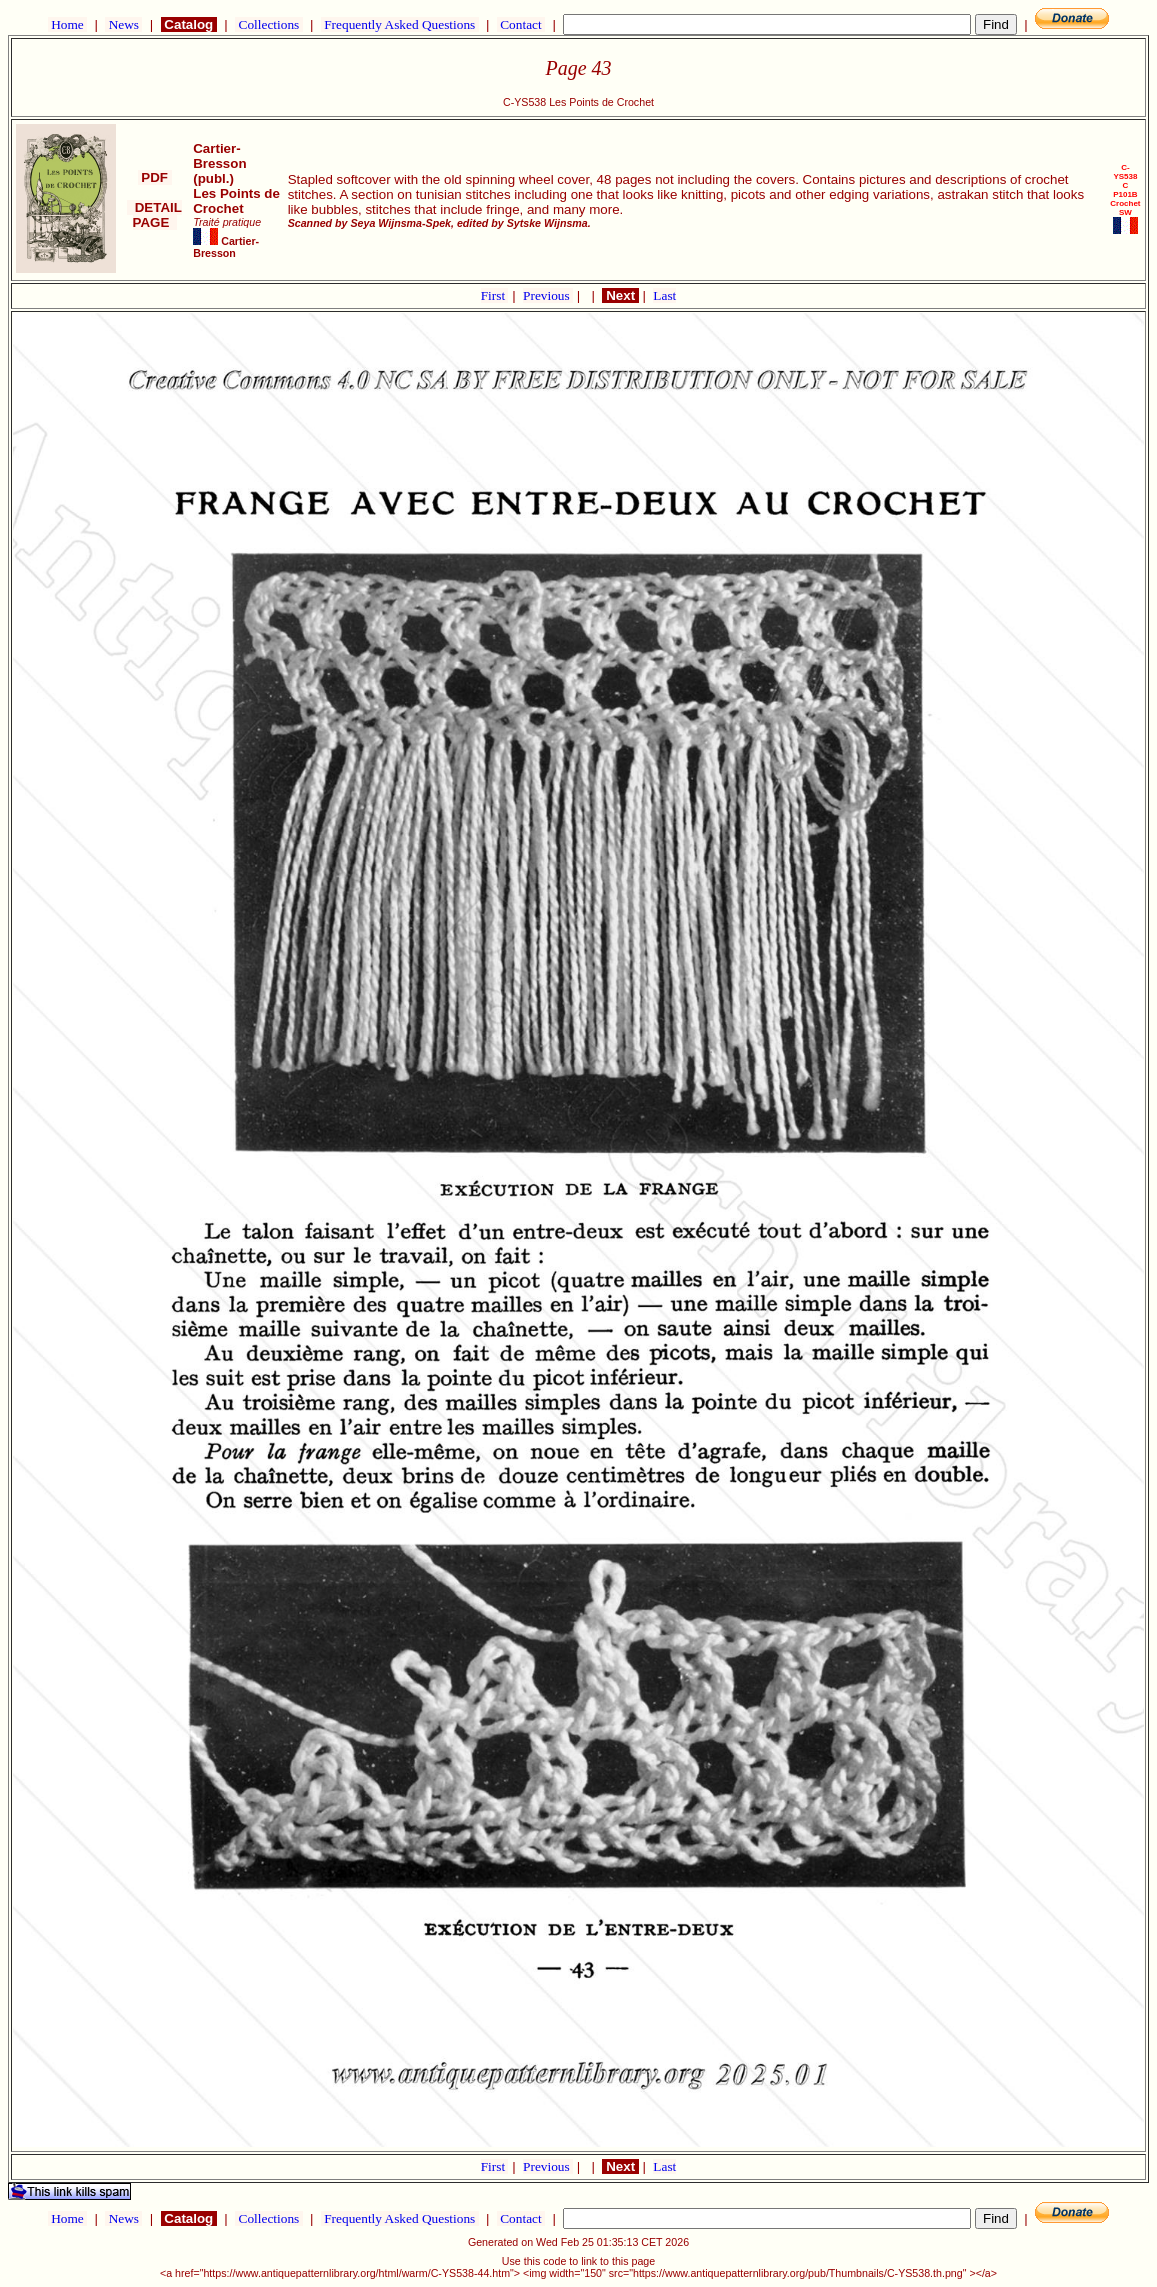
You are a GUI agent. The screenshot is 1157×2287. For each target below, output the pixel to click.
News (123, 24)
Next (620, 295)
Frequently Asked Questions (400, 24)
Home (67, 24)
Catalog (189, 24)
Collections (268, 24)
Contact (521, 24)
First (495, 295)
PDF (155, 177)
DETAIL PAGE (154, 215)
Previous (548, 295)
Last (664, 295)
